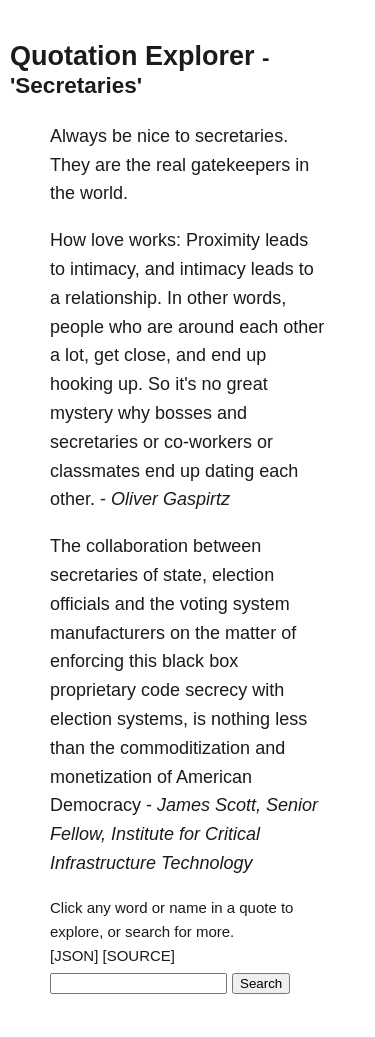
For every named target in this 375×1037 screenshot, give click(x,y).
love (107, 240)
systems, (152, 719)
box (223, 661)
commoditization (185, 748)
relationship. (113, 298)
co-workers (208, 442)
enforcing (87, 661)
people (77, 327)
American (214, 777)
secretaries (94, 442)
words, (259, 298)
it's (185, 384)
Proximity (223, 240)
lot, (77, 355)
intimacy (213, 269)
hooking (81, 384)
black (183, 661)
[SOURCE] (139, 955)
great (247, 384)
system (261, 604)
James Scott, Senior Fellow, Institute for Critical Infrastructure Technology (184, 834)
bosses (183, 413)
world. (104, 193)
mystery (81, 413)
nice (153, 136)
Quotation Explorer (132, 56)
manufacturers (107, 633)
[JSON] (74, 955)
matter (250, 633)
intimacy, (105, 269)
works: (155, 240)
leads (286, 240)
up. (130, 384)
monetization (101, 777)
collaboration (137, 546)
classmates (95, 471)
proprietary (93, 690)
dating (229, 471)
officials (80, 604)
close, (147, 355)
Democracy (95, 805)
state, (185, 575)
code (160, 690)
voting (204, 604)
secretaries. (241, 136)
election (243, 575)
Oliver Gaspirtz (170, 499)
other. (72, 499)
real (171, 165)
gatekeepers (240, 165)
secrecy (216, 690)
